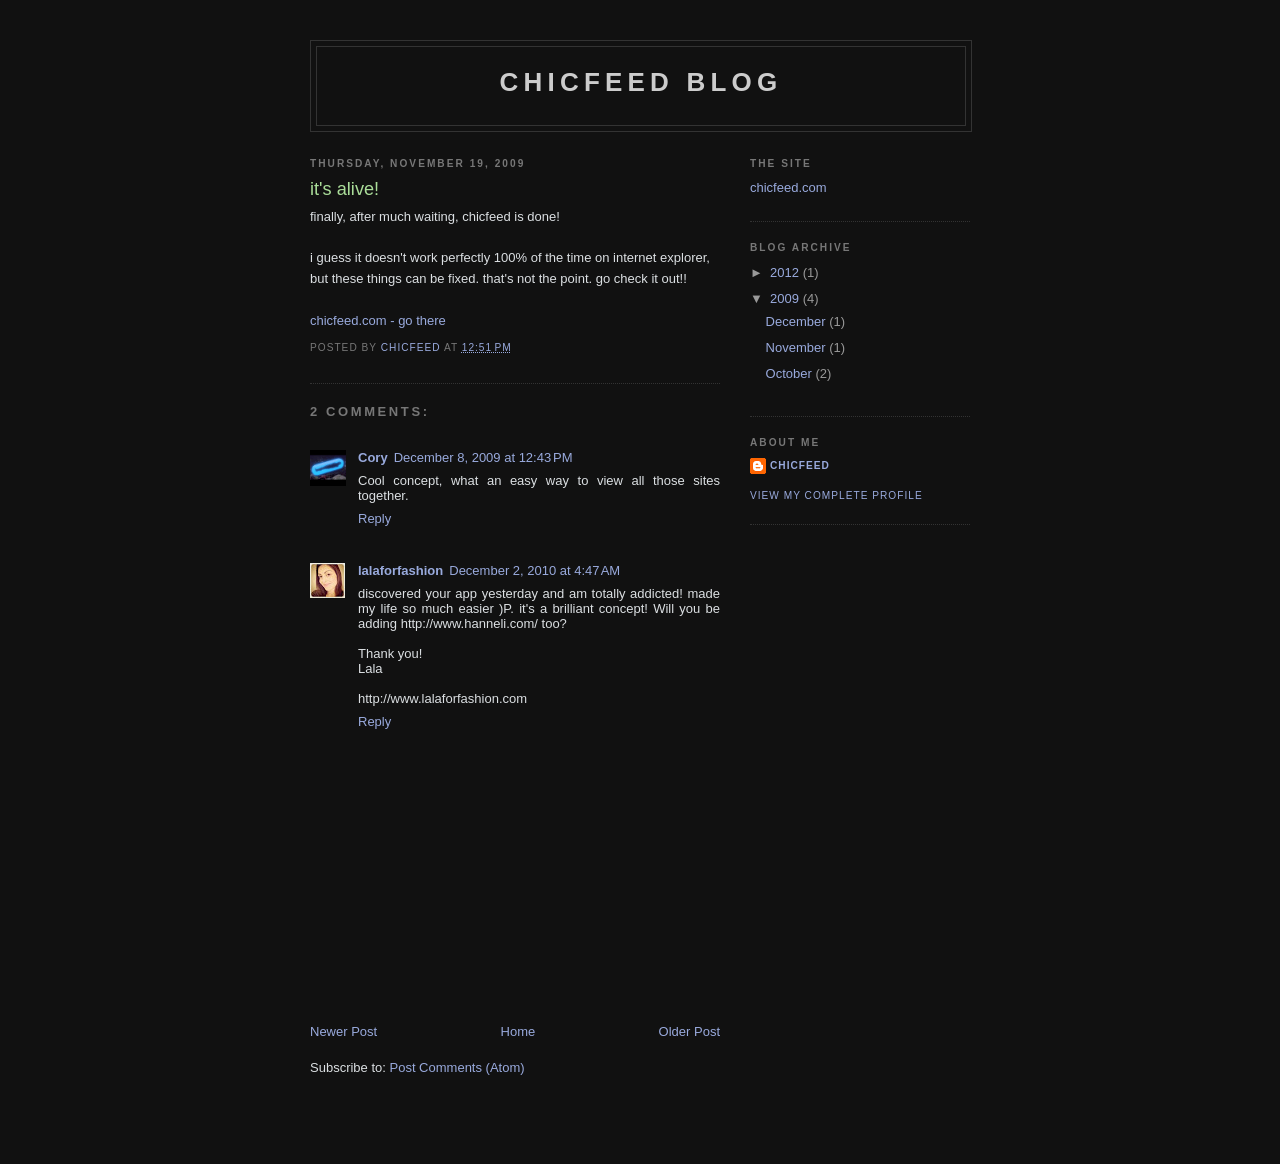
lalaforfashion (400, 570)
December (798, 321)
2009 (786, 298)
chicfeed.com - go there (378, 320)
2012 (786, 272)
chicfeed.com (788, 187)
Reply (374, 518)
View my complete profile (836, 495)
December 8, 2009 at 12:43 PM (483, 457)
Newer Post (343, 1031)
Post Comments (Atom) (457, 1067)
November (798, 347)
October (791, 373)
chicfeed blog (641, 82)
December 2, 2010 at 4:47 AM (534, 570)
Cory (373, 457)
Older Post (689, 1031)
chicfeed (800, 465)
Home (518, 1031)
